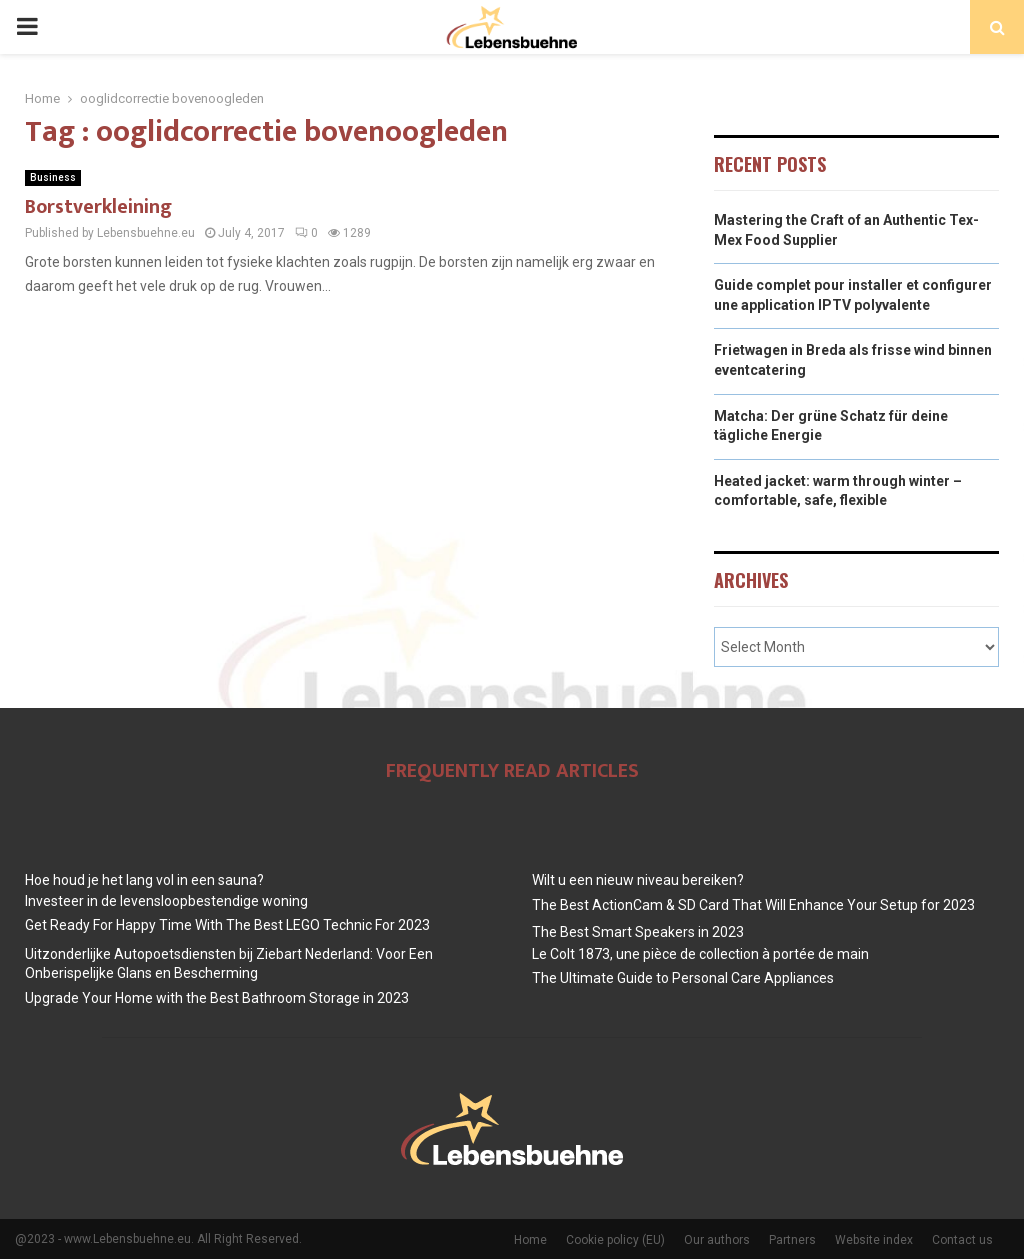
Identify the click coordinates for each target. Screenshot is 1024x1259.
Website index (874, 1240)
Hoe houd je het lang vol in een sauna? (144, 880)
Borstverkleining (98, 207)
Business (53, 177)
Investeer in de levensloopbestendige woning (166, 901)
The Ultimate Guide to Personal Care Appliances (683, 978)
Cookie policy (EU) (615, 1240)
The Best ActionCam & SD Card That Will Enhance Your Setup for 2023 (753, 905)
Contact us (962, 1240)
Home (530, 1240)
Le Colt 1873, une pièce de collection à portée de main (700, 954)
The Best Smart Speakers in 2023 (638, 932)
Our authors (717, 1240)
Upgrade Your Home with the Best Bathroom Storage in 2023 (217, 998)
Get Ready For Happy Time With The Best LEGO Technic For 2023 (227, 925)
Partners (792, 1240)
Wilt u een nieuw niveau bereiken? (638, 880)
